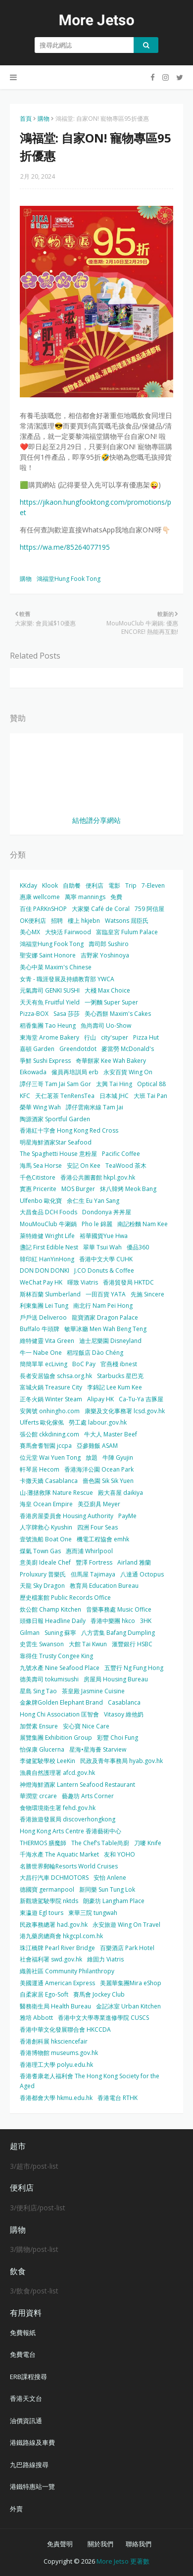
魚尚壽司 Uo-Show (106, 1025)
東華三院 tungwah (92, 1912)
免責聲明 (60, 2543)
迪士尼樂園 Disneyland (110, 1340)
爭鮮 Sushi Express (45, 1060)
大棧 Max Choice (107, 990)
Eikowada (33, 1072)
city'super (114, 1037)
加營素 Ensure (39, 1726)
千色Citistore (37, 1177)
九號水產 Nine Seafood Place (59, 1668)
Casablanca (124, 1702)
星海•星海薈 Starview (97, 1749)
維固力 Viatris (105, 1959)
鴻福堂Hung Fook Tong (68, 578)
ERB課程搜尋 (28, 2376)
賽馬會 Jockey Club (99, 1994)
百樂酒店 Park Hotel (127, 1948)
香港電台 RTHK (117, 2098)
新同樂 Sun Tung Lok (107, 1889)
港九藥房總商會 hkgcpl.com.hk (61, 1936)
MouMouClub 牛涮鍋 (48, 1224)
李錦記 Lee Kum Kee (114, 1387)
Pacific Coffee (121, 1153)
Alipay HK (100, 1399)
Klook (50, 885)
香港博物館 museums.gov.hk (59, 2053)
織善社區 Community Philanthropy (67, 1971)
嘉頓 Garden (37, 1049)
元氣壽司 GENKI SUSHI (50, 990)
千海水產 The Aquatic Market (59, 1854)
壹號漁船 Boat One (46, 1539)
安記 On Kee (83, 1165)
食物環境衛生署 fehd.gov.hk (58, 1808)
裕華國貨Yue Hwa (104, 1236)
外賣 (16, 2508)
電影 (114, 885)
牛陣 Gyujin (117, 1457)
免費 (116, 897)
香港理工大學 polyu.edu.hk (56, 2064)
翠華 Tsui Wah (102, 1247)
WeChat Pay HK (41, 1282)
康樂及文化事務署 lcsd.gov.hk (125, 1411)
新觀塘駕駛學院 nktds (49, 1901)
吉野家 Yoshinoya (105, 955)
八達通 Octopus (142, 1574)
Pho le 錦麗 (97, 1224)
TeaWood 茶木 (125, 1165)
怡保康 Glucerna (42, 1749)
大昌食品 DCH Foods (48, 1212)
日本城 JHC (114, 1096)
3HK (145, 1621)
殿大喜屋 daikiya (120, 1492)
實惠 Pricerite (38, 1189)
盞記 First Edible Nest (49, 1247)
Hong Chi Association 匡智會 (59, 1714)
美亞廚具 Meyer (99, 1504)
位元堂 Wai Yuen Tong (50, 1457)
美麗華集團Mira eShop (130, 1983)
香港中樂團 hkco (113, 1621)
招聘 (57, 920)
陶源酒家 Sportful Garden (55, 1119)
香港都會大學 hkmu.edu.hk (56, 2098)
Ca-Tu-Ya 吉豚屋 (141, 1399)
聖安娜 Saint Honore (48, 955)
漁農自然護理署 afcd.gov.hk (57, 1772)
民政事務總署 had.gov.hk (54, 1924)
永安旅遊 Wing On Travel (126, 1924)
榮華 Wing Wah (40, 1107)
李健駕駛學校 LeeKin (47, 1761)
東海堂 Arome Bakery (49, 1037)
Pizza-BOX (34, 1013)
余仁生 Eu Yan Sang (93, 1200)
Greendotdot (77, 1049)
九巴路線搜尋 (29, 2464)
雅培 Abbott (36, 2017)
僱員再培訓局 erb (74, 1072)
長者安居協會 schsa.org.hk (56, 1376)
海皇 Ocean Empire (46, 1504)
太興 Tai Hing (114, 1084)
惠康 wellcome (40, 897)
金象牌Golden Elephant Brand (61, 1702)
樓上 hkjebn (84, 920)
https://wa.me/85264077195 (65, 547)
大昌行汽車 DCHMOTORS (54, 1877)
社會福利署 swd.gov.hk (51, 1959)
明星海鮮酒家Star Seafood (56, 1142)
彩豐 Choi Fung (117, 1737)
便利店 (94, 885)
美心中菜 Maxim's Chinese (56, 967)
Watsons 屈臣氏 (126, 920)
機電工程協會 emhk (103, 1539)
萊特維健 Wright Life (47, 1236)
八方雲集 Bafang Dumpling (118, 1632)
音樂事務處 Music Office (118, 1609)
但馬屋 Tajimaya (93, 1574)
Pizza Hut (146, 1037)
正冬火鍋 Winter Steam (51, 1399)
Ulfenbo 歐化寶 (41, 1200)
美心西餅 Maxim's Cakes (118, 1013)
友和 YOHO (119, 1854)
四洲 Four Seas (97, 1527)
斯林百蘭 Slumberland (50, 1294)
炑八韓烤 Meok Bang (128, 1189)
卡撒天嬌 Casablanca (49, 1481)
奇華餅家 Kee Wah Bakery (111, 1060)
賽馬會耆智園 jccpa (46, 1445)
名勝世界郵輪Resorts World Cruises (69, 1866)
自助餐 (72, 885)
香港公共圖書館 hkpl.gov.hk (97, 1177)
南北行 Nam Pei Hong (103, 1305)
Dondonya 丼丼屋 (106, 1212)
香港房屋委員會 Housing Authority (66, 1516)
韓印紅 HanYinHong (47, 1259)
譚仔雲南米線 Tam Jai (94, 1107)
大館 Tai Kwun (88, 1644)
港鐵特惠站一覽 (32, 2486)
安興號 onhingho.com (50, 1411)
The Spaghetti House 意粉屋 (58, 1153)
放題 (91, 1457)
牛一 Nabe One (41, 1352)
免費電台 (23, 2354)
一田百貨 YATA (106, 1294)
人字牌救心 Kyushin (46, 1527)
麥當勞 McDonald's (127, 1049)
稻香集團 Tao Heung (48, 1025)
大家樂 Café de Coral (101, 909)
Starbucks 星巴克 (120, 1376)
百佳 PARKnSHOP (43, 909)
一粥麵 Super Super (111, 1002)
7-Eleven (153, 885)
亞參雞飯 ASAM (97, 1445)
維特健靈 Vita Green (47, 1340)
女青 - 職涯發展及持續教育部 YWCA (67, 979)
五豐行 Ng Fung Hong (133, 1668)
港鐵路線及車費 (32, 2442)
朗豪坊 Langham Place (114, 1901)
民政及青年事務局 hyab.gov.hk (121, 1761)
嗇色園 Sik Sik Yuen (108, 1481)
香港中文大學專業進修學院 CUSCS (103, 2017)
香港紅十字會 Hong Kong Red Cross (69, 1130)
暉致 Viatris (82, 1282)
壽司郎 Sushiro (109, 944)
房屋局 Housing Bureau (116, 1679)
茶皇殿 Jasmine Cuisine (93, 1691)
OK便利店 (33, 920)
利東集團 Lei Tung (44, 1305)
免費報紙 (23, 2332)
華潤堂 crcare (38, 1796)
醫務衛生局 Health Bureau (55, 2006)
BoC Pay (84, 1364)
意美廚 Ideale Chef (45, 1562)
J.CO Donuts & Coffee (104, 1270)
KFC (25, 1096)
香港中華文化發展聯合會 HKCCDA (65, 2029)
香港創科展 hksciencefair (54, 2041)
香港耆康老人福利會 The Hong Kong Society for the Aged (89, 2081)
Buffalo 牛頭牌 (39, 1329)
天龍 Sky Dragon (42, 1585)
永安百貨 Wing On (127, 1072)
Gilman (30, 1632)
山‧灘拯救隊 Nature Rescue (56, 1492)
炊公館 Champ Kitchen (50, 1609)
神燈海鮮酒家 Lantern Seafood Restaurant (77, 1784)
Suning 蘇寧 (60, 1632)
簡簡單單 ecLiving (43, 1364)
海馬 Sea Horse (41, 1165)
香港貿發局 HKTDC (128, 1282)
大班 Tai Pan (150, 1096)
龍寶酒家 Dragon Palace (105, 1317)
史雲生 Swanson (42, 1644)
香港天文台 (26, 2398)
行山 (90, 1037)
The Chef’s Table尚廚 (100, 1843)
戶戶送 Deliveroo (43, 1317)
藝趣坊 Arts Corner (88, 1796)
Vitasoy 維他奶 (124, 1714)
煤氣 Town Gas (40, 1551)
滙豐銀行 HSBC (132, 1644)
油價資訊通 (26, 2420)
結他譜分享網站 (96, 820)
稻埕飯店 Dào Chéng (95, 1352)
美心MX (30, 932)
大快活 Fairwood (68, 932)
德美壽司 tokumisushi (49, 1679)
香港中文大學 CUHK (106, 1259)
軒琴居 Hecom (39, 1469)
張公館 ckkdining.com (49, 1434)
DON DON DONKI (44, 1270)
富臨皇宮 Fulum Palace (127, 932)
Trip (131, 885)
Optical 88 (151, 1084)
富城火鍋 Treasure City (51, 1387)
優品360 (138, 1247)
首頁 (26, 118)
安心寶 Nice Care (86, 1726)
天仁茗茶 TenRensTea (65, 1096)
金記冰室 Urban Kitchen (128, 2006)
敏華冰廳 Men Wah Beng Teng (105, 1329)
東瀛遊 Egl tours (41, 1912)
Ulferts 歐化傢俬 (42, 1422)
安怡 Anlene (110, 1877)
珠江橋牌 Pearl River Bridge (57, 1948)
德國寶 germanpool (47, 1889)
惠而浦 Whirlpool (89, 1551)
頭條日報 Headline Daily (53, 1621)
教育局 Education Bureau (104, 1585)
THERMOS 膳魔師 (43, 1843)
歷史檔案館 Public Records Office (65, 1597)
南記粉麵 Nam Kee (142, 1224)
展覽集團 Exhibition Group (56, 1737)
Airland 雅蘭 (134, 1562)
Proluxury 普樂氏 (43, 1574)
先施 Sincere (147, 1294)
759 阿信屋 (149, 909)
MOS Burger (78, 1189)
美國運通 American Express (57, 1983)
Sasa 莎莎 (66, 1013)
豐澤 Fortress (94, 1562)
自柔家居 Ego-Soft (44, 1994)
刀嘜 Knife (147, 1843)
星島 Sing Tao (38, 1691)
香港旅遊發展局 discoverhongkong (67, 1819)
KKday (28, 885)
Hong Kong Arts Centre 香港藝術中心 (70, 1831)
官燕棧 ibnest (118, 1364)
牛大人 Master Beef (110, 1434)
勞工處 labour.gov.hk (98, 1422)
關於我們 (100, 2543)
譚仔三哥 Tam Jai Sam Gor (55, 1084)
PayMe (127, 1516)
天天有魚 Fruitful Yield (50, 1002)
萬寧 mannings (85, 897)
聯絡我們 (138, 2543)
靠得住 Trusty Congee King (56, 1656)
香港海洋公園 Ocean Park (99, 1469)
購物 (43, 118)
